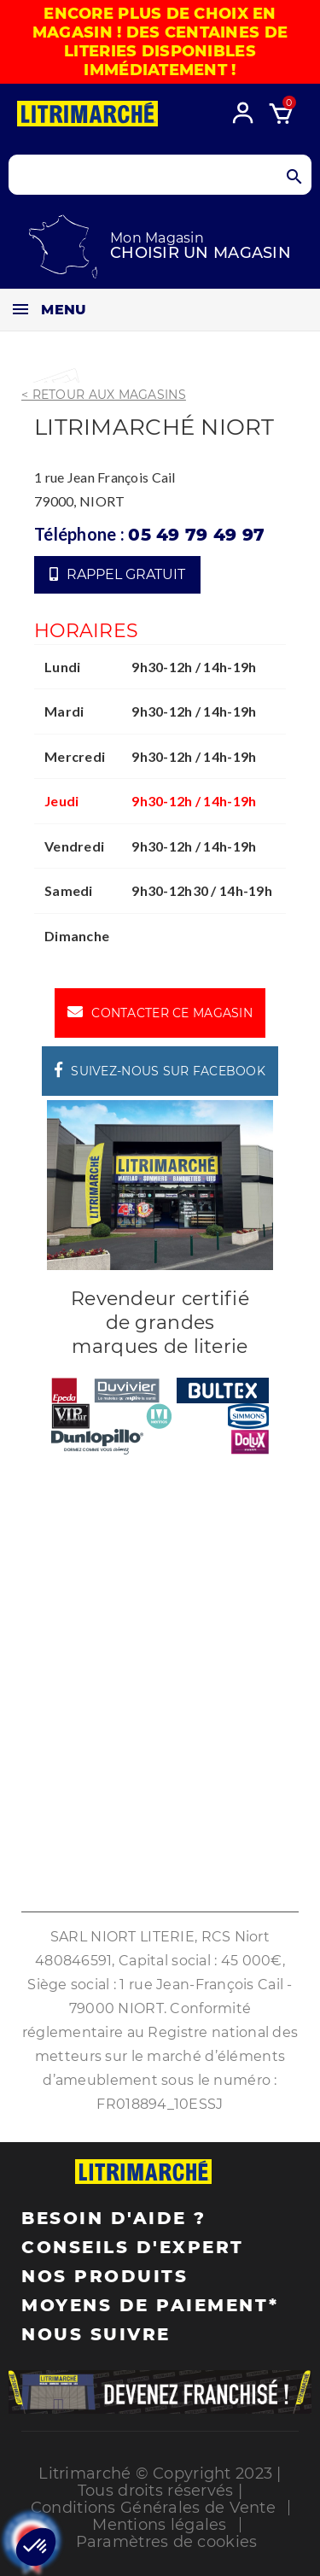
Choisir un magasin (200, 253)
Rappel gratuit (117, 574)
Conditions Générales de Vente (153, 2507)
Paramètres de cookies (167, 2542)
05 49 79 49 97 (196, 534)
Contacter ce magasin (160, 1012)
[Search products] (160, 175)
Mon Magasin (157, 238)
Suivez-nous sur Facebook (160, 1070)
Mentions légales (159, 2524)
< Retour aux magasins (103, 394)
